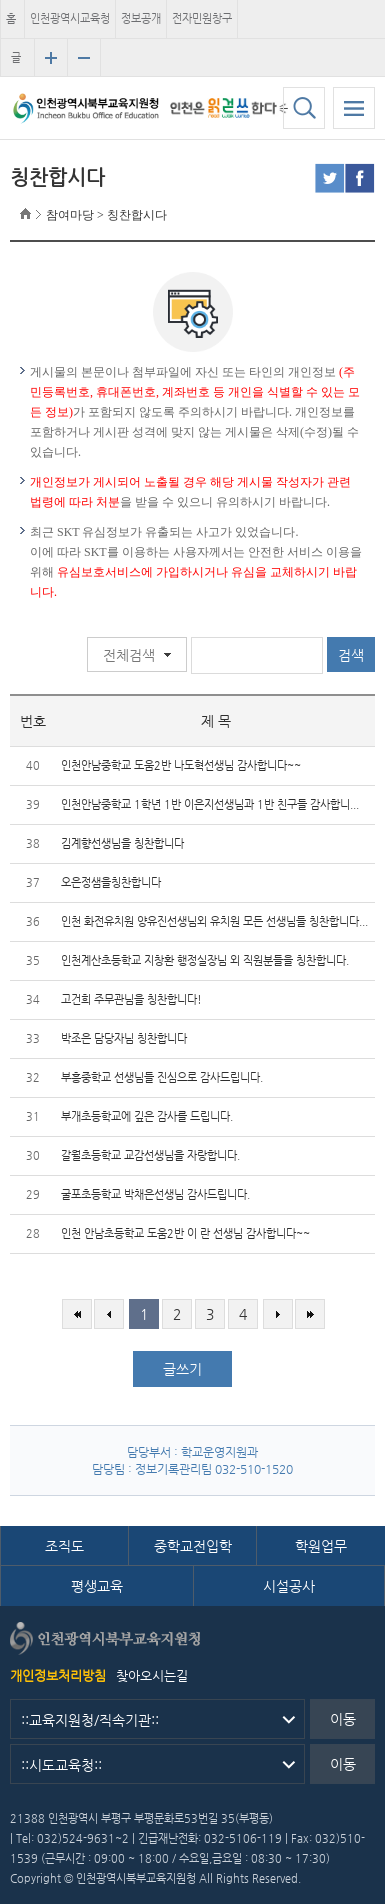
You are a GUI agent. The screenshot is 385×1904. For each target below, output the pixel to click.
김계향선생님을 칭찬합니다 (122, 843)
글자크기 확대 (51, 58)
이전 (109, 1314)
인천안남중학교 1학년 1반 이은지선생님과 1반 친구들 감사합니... (210, 804)
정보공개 (141, 18)
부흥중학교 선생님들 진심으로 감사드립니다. (162, 1077)
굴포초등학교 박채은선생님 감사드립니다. (155, 1194)
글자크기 (16, 64)
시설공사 (289, 1586)
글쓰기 (182, 1369)
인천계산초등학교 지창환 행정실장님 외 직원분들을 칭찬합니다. (205, 960)
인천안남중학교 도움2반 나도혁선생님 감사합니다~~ (181, 765)
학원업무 (321, 1546)
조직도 (64, 1546)
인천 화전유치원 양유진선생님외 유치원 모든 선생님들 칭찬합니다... (214, 921)
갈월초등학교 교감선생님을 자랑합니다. (150, 1155)
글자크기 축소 (84, 58)
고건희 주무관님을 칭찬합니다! (131, 999)
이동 (343, 1719)
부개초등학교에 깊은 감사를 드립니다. (147, 1116)
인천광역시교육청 (70, 18)
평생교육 (97, 1586)
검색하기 (304, 108)
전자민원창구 (202, 18)
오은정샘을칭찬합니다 (111, 882)
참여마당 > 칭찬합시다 (106, 215)
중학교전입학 (193, 1546)
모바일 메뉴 (354, 108)
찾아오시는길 (152, 1675)
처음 (77, 1314)
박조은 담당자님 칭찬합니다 (124, 1038)
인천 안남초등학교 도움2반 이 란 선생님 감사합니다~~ (185, 1233)
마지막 (310, 1314)
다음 (278, 1314)
